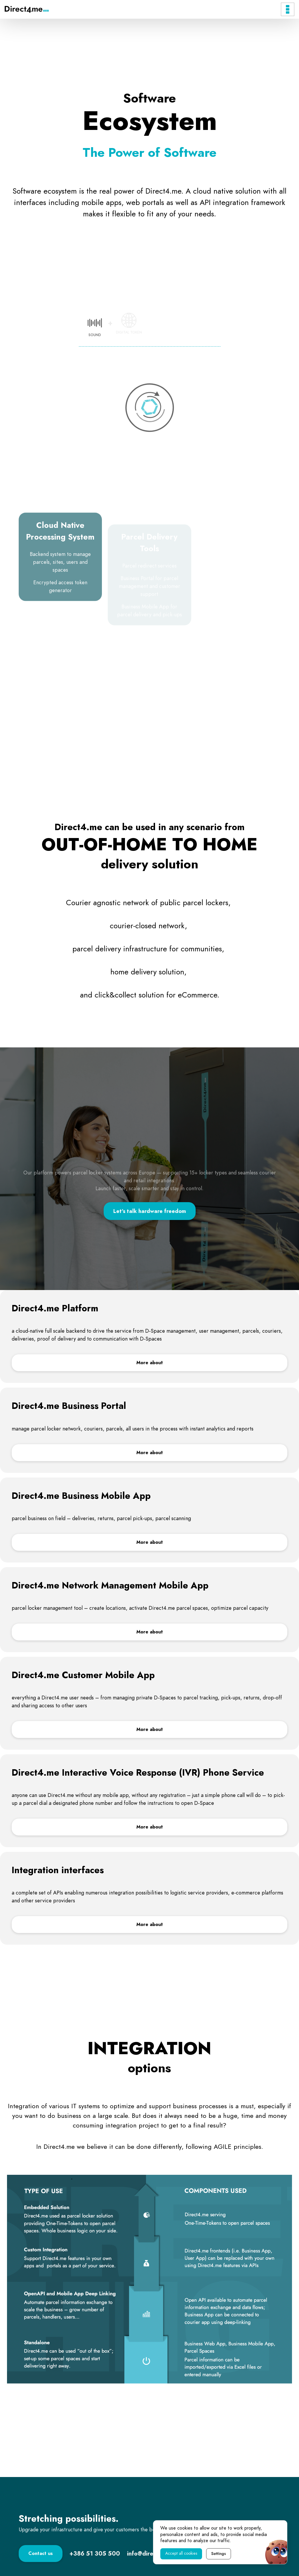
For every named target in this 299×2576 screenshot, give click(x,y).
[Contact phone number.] (94, 2553)
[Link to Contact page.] (40, 2553)
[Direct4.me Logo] (26, 9)
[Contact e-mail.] (149, 2553)
